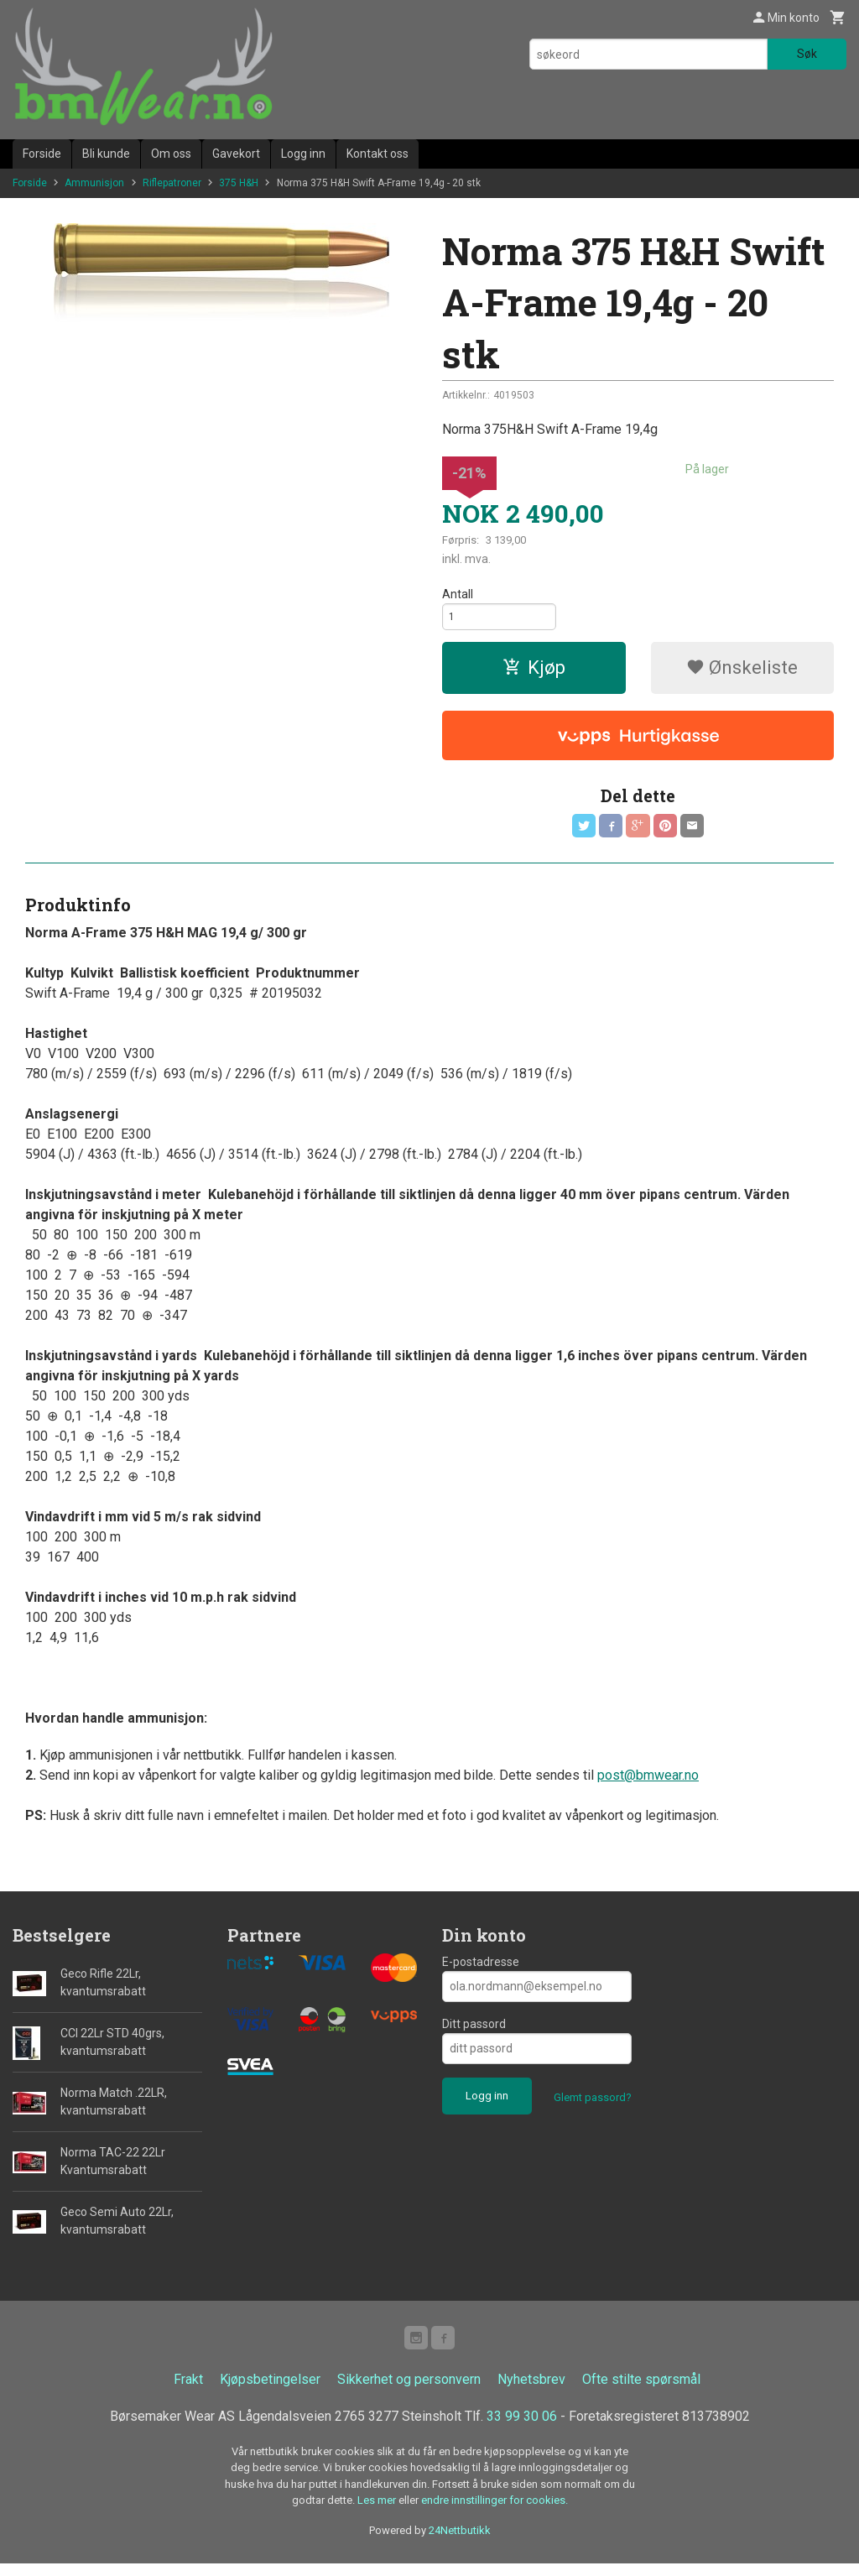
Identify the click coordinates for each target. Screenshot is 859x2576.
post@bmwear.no (648, 1784)
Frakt (188, 2392)
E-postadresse (480, 1971)
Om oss (171, 153)
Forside (42, 153)
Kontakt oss (377, 153)
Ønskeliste (742, 673)
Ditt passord (474, 2033)
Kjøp (533, 673)
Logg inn (303, 153)
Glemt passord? (593, 2106)
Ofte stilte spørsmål (641, 2392)
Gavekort (236, 153)
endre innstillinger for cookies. (494, 2512)
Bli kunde (106, 153)
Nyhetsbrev (531, 2392)
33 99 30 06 (522, 2429)
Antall (457, 594)
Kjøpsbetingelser (270, 2392)
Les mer (377, 2512)
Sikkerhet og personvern (409, 2392)
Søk (807, 53)
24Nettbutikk (460, 2543)
